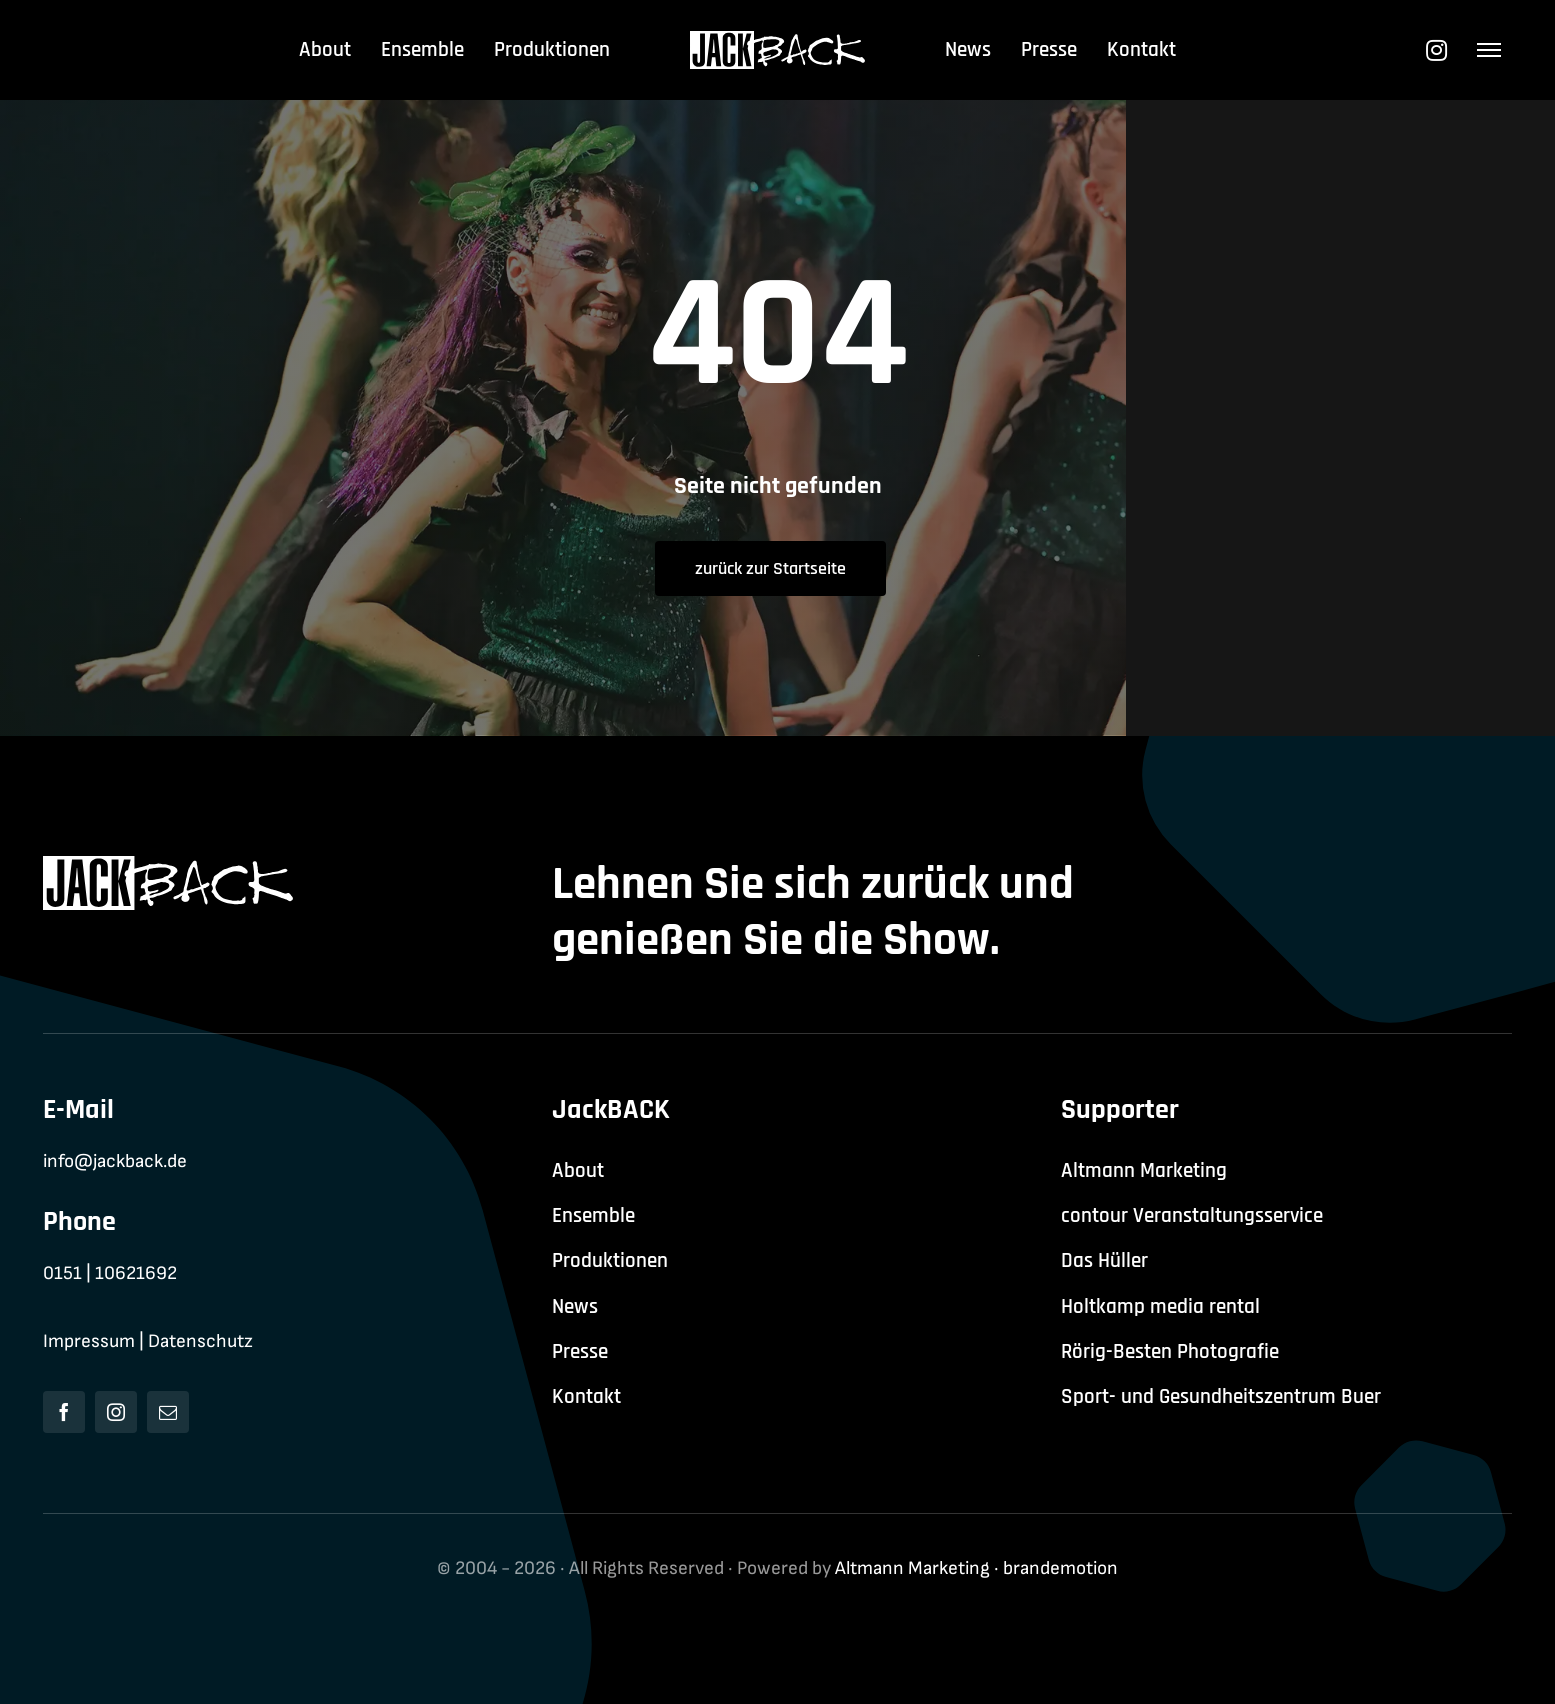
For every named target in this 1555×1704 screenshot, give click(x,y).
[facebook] (64, 1412)
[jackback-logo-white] (777, 41)
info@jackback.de (115, 1161)
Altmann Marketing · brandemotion (976, 1568)
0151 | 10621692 (110, 1273)
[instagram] (116, 1412)
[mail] (168, 1412)
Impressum (89, 1341)
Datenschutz (200, 1341)
